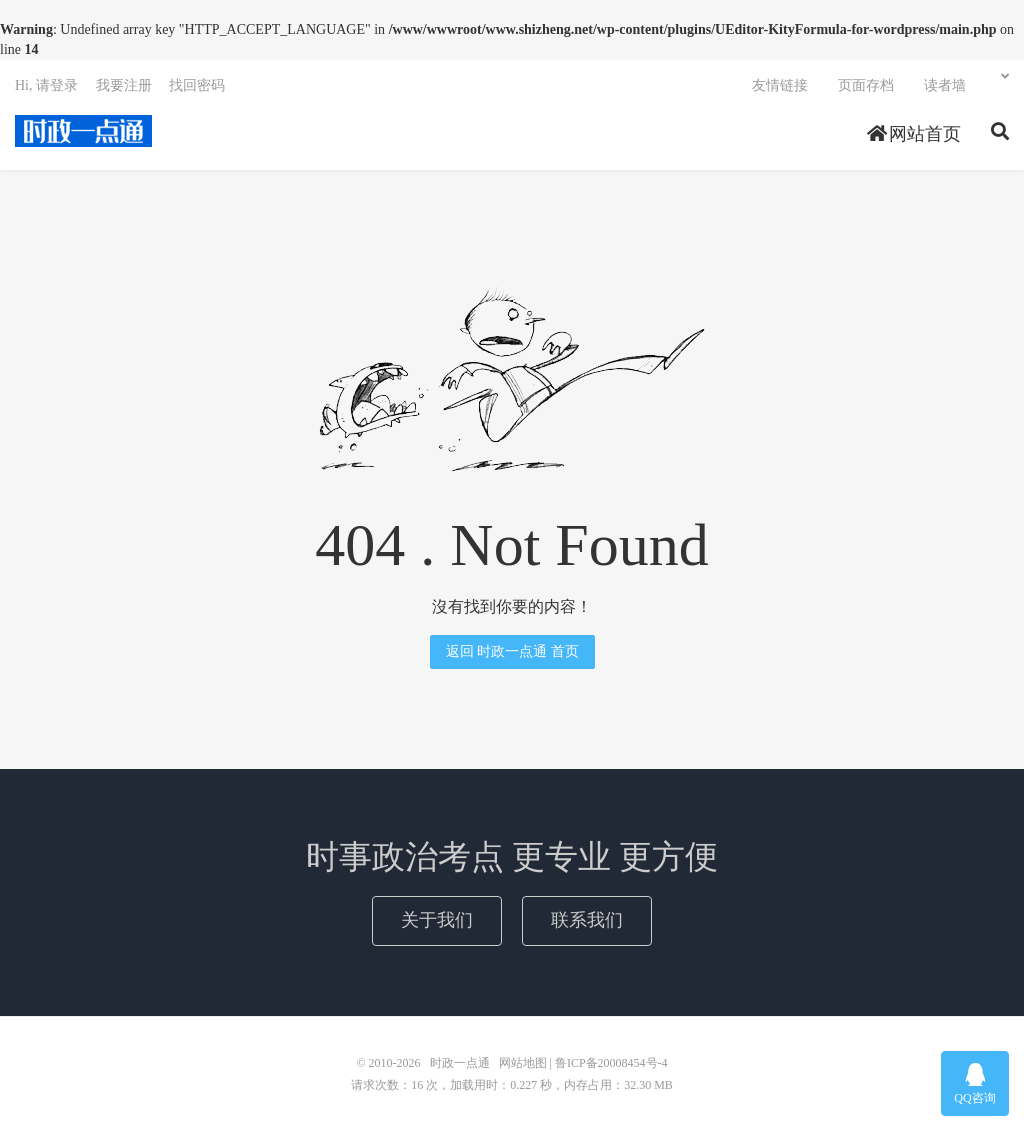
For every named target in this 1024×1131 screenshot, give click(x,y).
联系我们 (587, 920)
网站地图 (523, 1063)
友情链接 (780, 85)
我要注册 (124, 85)
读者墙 (945, 85)
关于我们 (437, 920)
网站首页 (914, 134)
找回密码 (197, 85)
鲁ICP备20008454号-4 (611, 1063)
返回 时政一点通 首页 (512, 651)
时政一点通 (83, 131)
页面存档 (866, 85)
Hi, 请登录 (46, 85)
